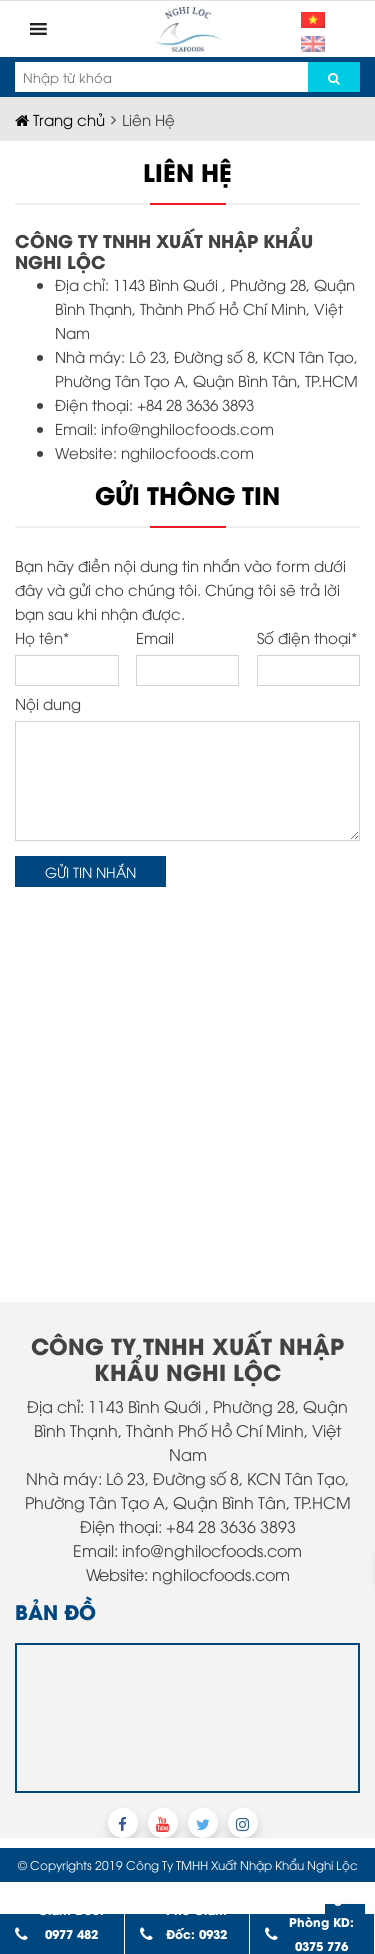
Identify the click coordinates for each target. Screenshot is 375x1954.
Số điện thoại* (309, 656)
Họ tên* (67, 656)
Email (188, 656)
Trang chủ (60, 119)
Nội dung (187, 767)
